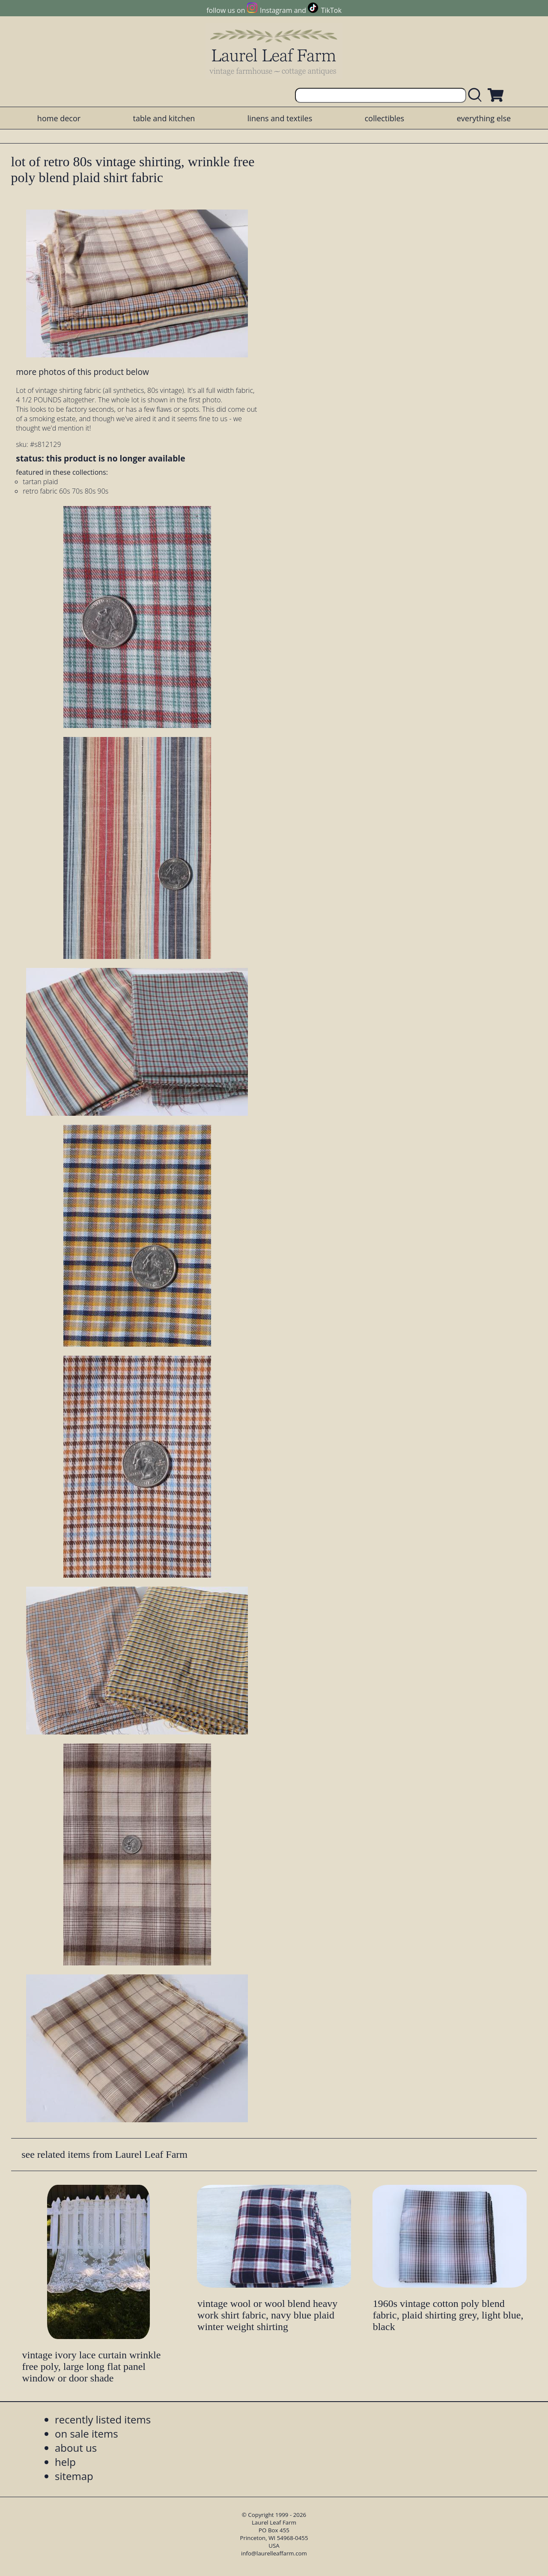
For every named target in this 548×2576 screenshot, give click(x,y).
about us (76, 2448)
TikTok (331, 10)
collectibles (384, 118)
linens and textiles (279, 118)
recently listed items (103, 2419)
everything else (484, 118)
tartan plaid (40, 481)
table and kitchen (164, 118)
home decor (58, 118)
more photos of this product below (82, 371)
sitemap (74, 2476)
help (65, 2462)
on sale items (86, 2433)
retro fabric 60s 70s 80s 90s (65, 491)
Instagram (276, 10)
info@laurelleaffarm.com (274, 2553)
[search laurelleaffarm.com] (477, 95)
